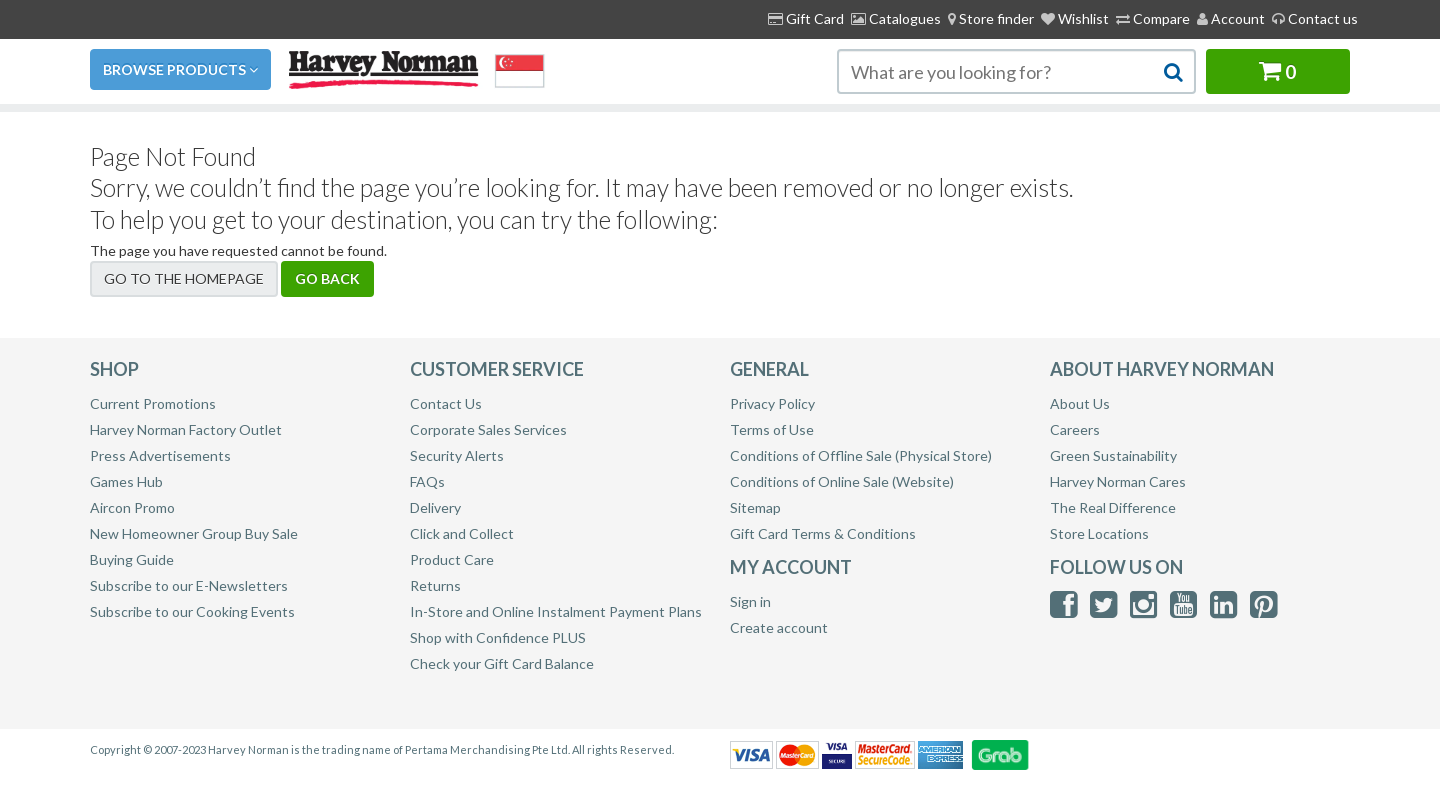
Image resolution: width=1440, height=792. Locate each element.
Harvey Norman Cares (1118, 481)
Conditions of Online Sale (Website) (842, 481)
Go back (327, 278)
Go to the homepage (184, 278)
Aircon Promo (132, 507)
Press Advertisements (160, 455)
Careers (1075, 429)
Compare (1153, 18)
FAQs (427, 481)
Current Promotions (153, 403)
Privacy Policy (772, 403)
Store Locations (1099, 533)
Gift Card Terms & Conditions (823, 533)
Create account (779, 627)
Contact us (1315, 18)
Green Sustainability (1113, 455)
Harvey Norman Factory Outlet (186, 429)
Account (1231, 18)
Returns (435, 585)
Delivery (435, 507)
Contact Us (446, 403)
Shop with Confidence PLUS (498, 637)
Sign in (750, 601)
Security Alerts (457, 455)
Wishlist (1075, 18)
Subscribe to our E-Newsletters (189, 585)
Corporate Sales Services (488, 429)
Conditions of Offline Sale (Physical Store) (861, 455)
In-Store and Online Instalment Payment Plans (556, 611)
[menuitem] (991, 19)
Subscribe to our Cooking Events (192, 611)
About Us (1080, 403)
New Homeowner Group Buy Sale (194, 533)
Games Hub (126, 481)
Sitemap (755, 507)
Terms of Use (772, 429)
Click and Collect (462, 533)
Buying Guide (132, 559)
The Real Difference (1113, 507)
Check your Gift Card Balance (502, 663)
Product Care (452, 559)
